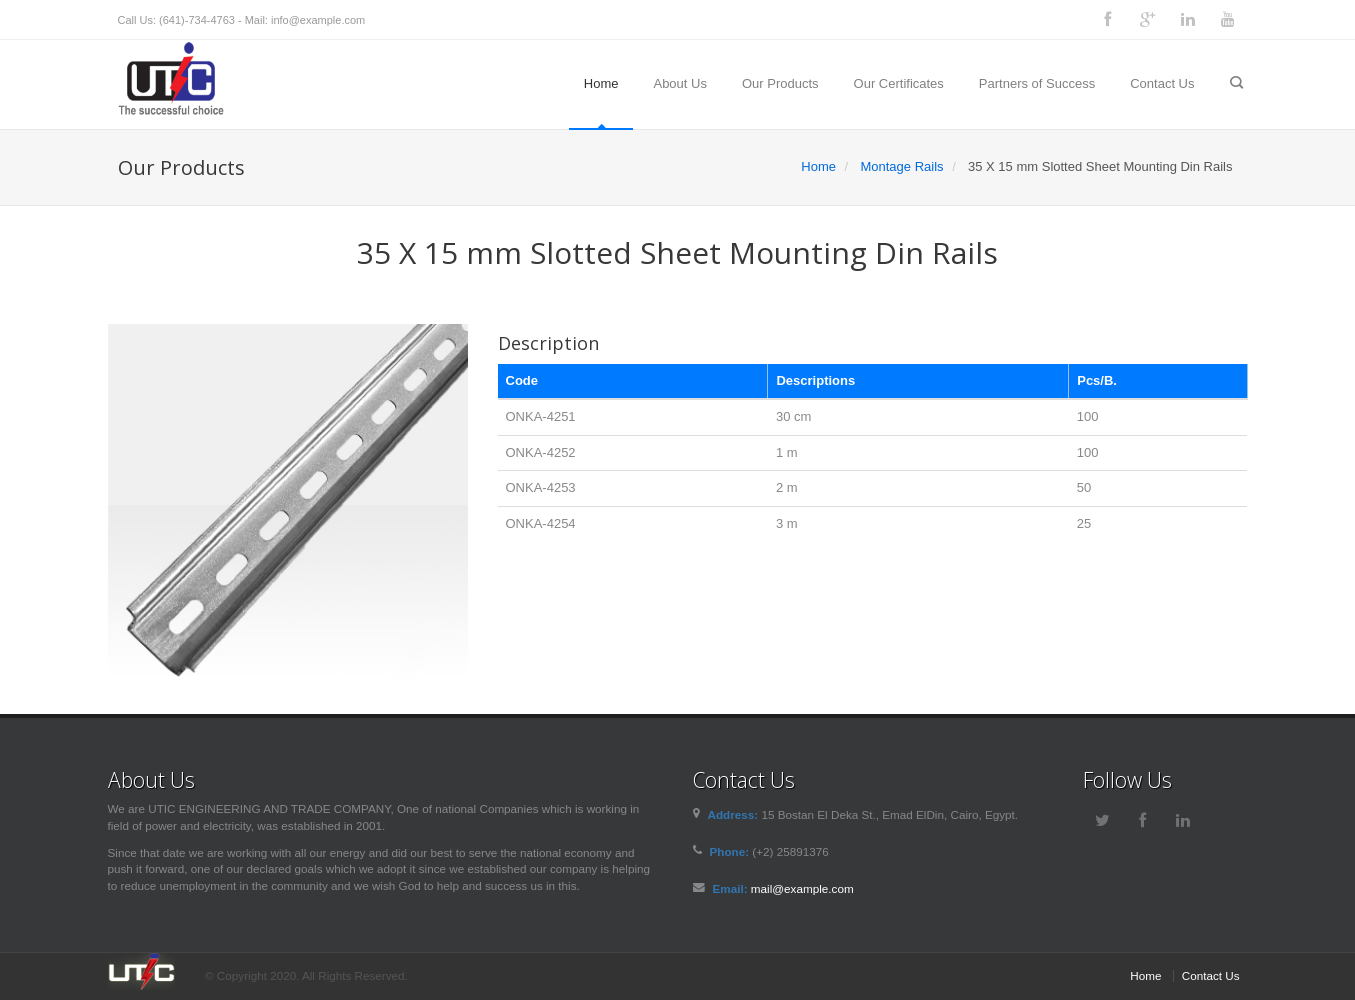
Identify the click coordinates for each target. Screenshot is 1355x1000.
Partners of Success (1037, 83)
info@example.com (318, 20)
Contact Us (1162, 83)
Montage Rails (901, 166)
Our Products (780, 83)
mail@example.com (802, 888)
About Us (679, 83)
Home (601, 83)
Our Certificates (899, 83)
